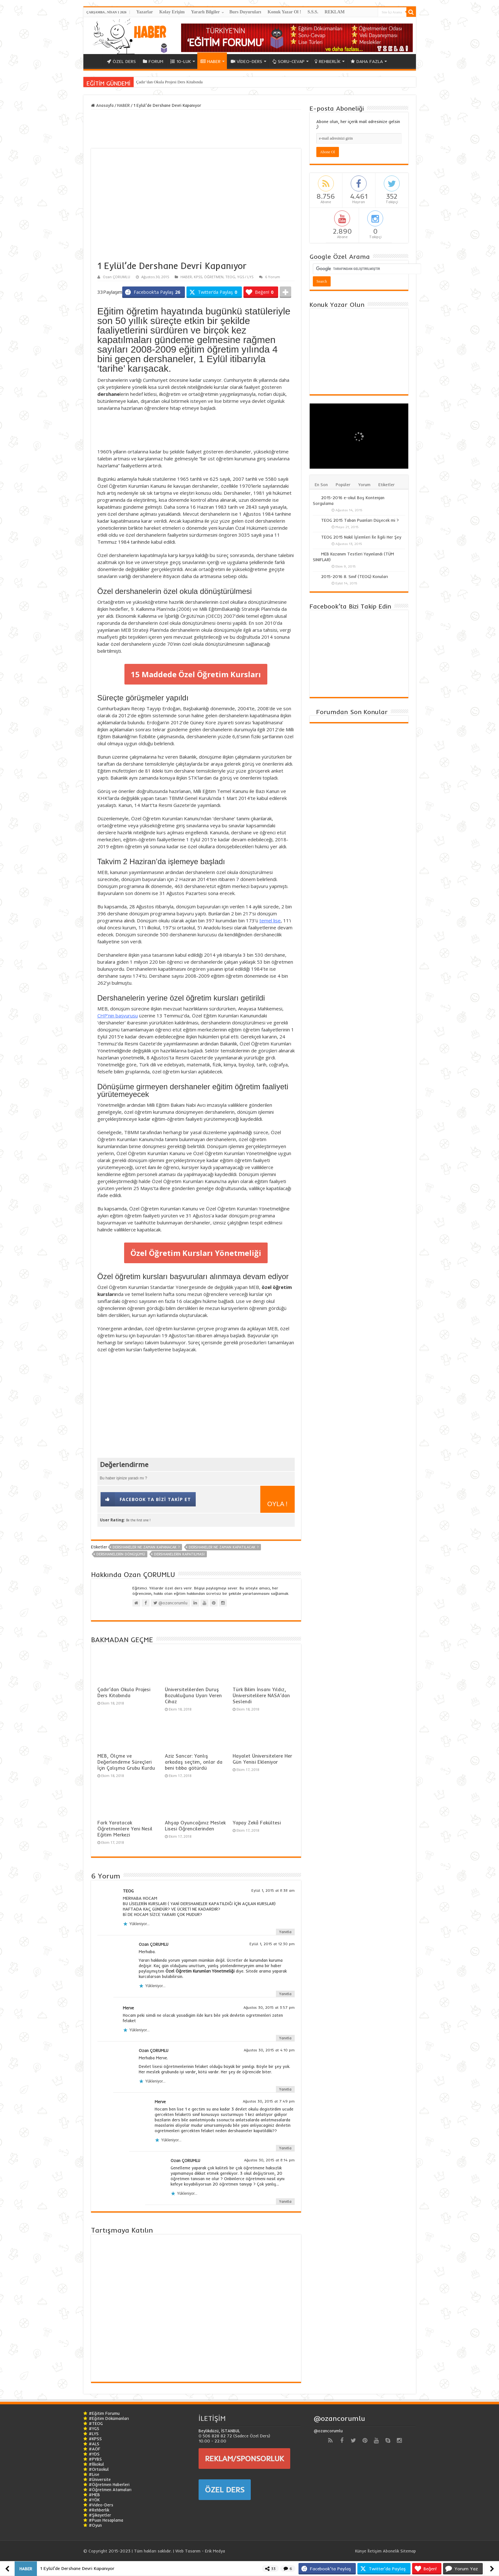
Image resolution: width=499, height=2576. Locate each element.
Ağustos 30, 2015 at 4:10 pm (269, 2050)
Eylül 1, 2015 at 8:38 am (273, 1890)
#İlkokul (96, 2464)
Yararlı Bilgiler (205, 12)
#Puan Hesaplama (106, 2520)
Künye (360, 2550)
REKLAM (335, 12)
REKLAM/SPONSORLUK (244, 2458)
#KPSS (95, 2438)
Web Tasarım (187, 2550)
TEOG (230, 276)
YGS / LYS (245, 276)
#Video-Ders (101, 2504)
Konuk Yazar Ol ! (284, 12)
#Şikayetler (100, 2514)
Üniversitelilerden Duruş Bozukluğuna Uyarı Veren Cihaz (193, 1695)
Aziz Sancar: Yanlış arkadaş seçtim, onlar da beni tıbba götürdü (193, 1762)
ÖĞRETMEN (213, 276)
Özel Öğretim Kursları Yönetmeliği (195, 1253)
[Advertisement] (129, 432)
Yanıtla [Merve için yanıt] (285, 2038)
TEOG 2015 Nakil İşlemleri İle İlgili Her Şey (361, 537)
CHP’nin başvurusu (117, 1015)
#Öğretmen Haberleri (109, 2484)
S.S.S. (312, 12)
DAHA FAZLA (367, 61)
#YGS (94, 2428)
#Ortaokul (99, 2469)
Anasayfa (102, 105)
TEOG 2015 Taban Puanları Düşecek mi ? (360, 520)
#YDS (94, 2453)
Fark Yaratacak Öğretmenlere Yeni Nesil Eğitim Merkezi (124, 1829)
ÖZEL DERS (121, 61)
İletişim (375, 2550)
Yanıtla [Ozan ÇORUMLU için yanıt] (285, 1994)
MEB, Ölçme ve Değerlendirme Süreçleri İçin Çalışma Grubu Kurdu (126, 1762)
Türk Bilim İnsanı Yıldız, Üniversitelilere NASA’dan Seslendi (261, 1695)
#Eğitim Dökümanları (109, 2418)
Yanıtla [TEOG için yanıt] (285, 1932)
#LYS (94, 2433)
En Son (321, 484)
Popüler (343, 484)
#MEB (94, 2494)
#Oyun (95, 2525)
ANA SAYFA (95, 60)
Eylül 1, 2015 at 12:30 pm (272, 1944)
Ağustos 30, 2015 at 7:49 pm (269, 2101)
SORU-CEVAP (288, 61)
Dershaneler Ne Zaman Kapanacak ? (146, 1547)
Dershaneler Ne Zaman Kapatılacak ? (224, 1547)
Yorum (364, 484)
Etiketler (386, 484)
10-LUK (180, 61)
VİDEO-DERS (246, 61)
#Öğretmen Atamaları (110, 2489)
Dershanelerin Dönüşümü (120, 1554)
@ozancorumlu (339, 2418)
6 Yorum (272, 276)
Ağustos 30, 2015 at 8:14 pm (269, 2160)
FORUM (153, 61)
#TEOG (96, 2423)
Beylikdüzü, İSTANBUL (219, 2430)
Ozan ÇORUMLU (116, 276)
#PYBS (95, 2459)
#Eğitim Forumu (104, 2413)
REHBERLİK (328, 61)
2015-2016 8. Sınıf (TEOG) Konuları (354, 576)
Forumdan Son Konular (352, 712)
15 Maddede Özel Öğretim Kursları (196, 674)
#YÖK (94, 2499)
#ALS (94, 2443)
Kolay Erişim (172, 12)
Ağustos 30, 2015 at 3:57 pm (269, 2007)
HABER (210, 61)
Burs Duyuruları (245, 12)
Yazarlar (144, 12)
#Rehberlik (99, 2509)
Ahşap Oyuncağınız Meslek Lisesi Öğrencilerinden (195, 1826)
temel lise (270, 920)
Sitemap (408, 2550)
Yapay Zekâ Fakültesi (257, 1823)
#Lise (94, 2474)
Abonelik (391, 2550)
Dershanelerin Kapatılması (179, 1554)
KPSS (198, 276)
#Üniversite (100, 2479)
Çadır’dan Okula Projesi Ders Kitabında (169, 81)
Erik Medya (215, 2550)
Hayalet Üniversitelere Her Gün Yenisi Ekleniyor (262, 1759)
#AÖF (94, 2448)
